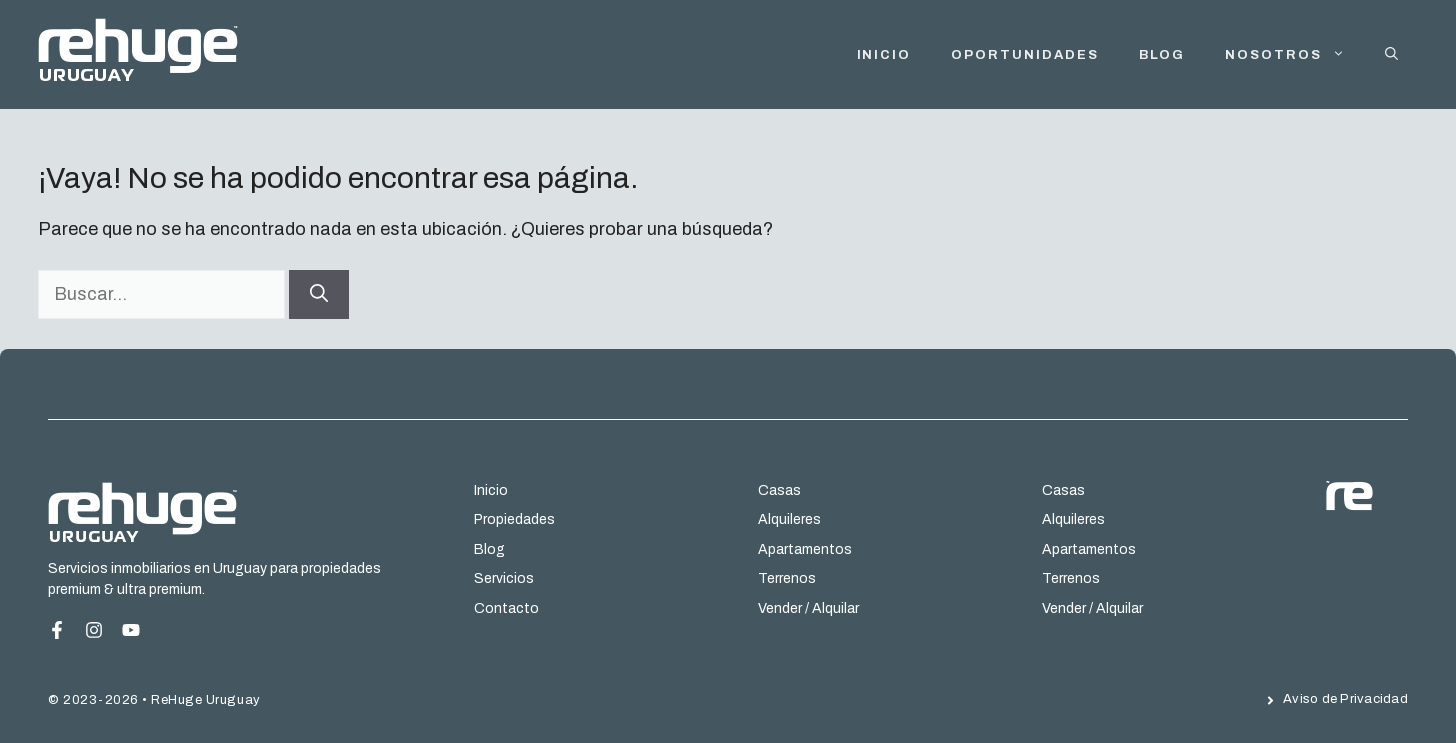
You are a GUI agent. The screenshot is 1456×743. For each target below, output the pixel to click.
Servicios (504, 578)
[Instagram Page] (131, 630)
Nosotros (1295, 55)
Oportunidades (1024, 55)
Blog (1162, 55)
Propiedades (514, 519)
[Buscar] (319, 294)
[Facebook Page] (64, 630)
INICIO (884, 55)
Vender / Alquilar (808, 608)
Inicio (491, 490)
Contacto (506, 608)
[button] (1391, 55)
